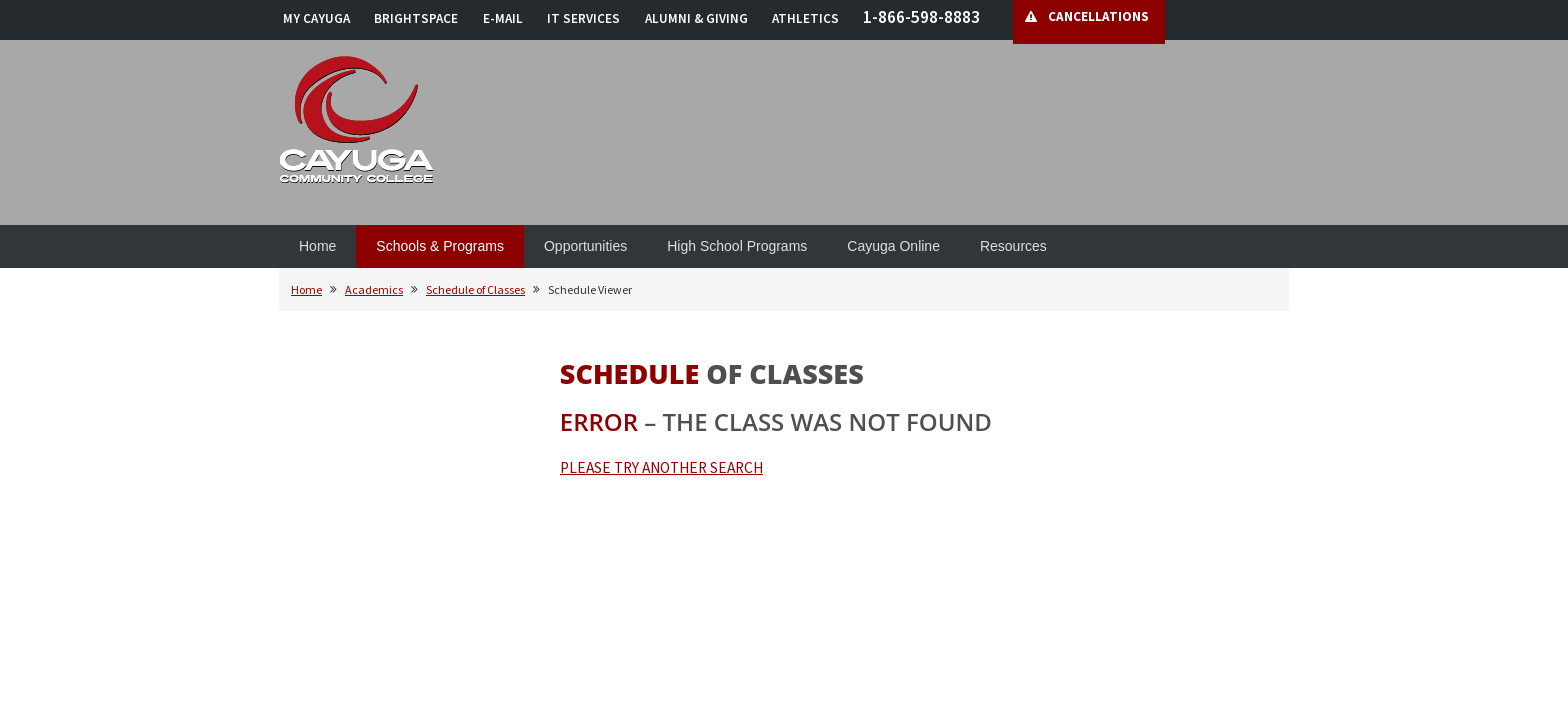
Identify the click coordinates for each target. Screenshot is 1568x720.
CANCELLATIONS (1098, 16)
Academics (374, 289)
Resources (1013, 246)
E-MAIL (503, 18)
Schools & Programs (440, 246)
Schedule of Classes (475, 289)
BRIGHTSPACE (416, 18)
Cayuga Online (893, 246)
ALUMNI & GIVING (696, 18)
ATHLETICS (805, 18)
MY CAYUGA (316, 18)
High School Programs (737, 246)
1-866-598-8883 (921, 17)
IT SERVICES (583, 18)
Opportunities (585, 246)
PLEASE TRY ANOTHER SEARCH (661, 467)
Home (317, 246)
